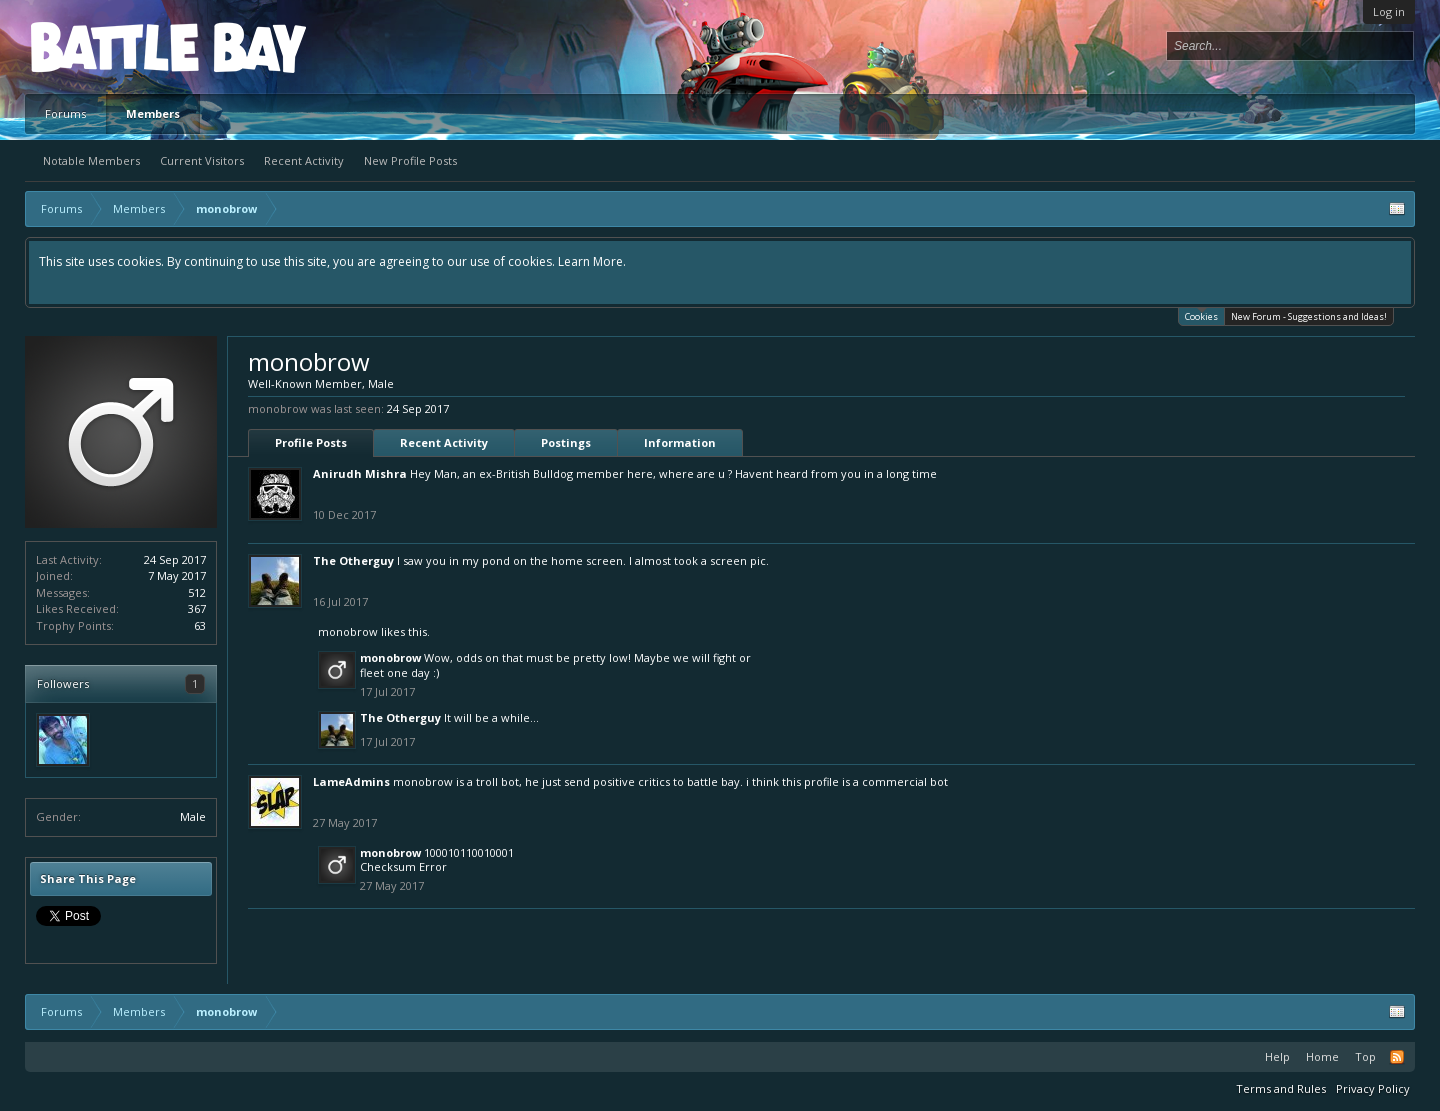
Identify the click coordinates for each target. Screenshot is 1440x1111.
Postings (566, 442)
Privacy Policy (1373, 1088)
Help (1277, 1056)
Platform (104, 46)
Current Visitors (202, 160)
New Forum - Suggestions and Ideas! (1309, 316)
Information (680, 442)
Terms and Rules (1281, 1088)
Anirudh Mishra (360, 473)
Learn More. (592, 261)
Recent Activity (304, 160)
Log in (1389, 11)
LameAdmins (351, 781)
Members (153, 113)
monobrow (348, 631)
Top (1365, 1056)
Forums (65, 113)
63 (200, 625)
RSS (1397, 1057)
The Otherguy (353, 560)
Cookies (1201, 315)
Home (1322, 1056)
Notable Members (91, 160)
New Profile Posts (410, 160)
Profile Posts (311, 442)
